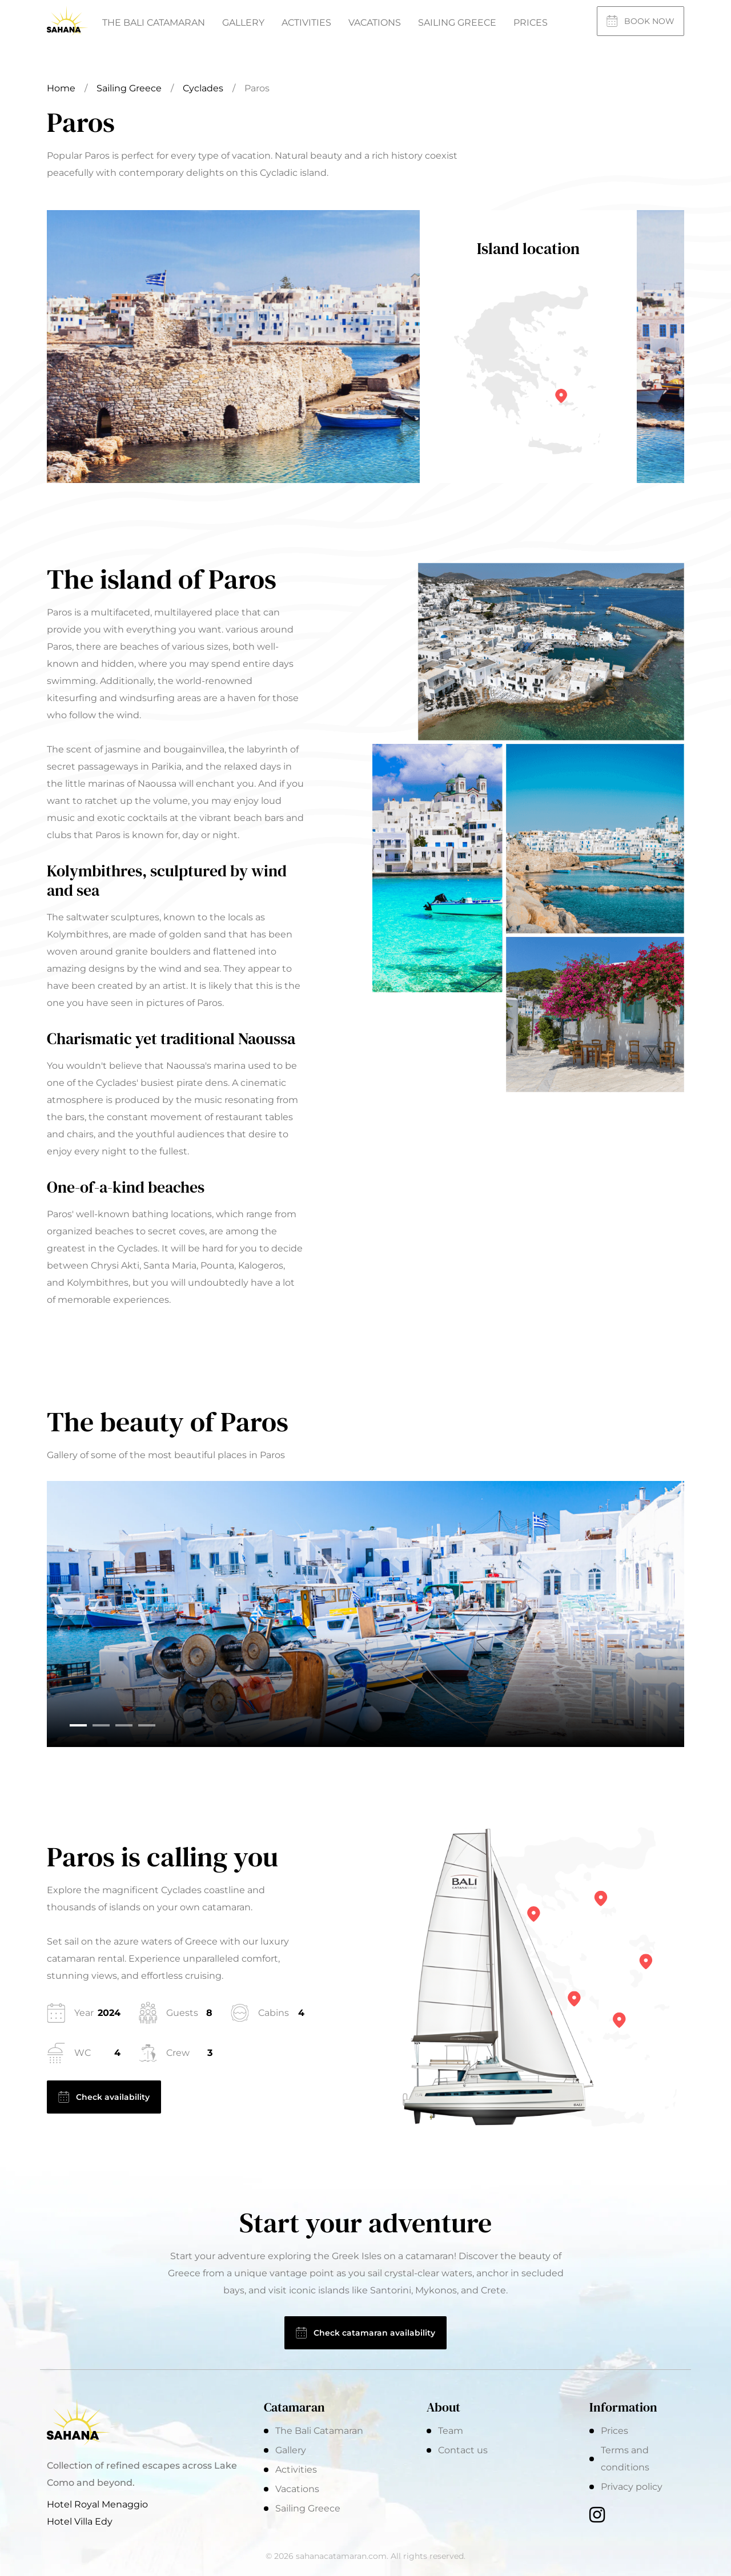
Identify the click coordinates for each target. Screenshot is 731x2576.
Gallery (243, 22)
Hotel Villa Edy (80, 2521)
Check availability (104, 2097)
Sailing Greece (457, 22)
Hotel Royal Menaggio (97, 2504)
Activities (306, 22)
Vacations (374, 22)
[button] (78, 1725)
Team (450, 2430)
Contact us (463, 2450)
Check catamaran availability (365, 2332)
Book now (640, 21)
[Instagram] (597, 2516)
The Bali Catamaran (153, 22)
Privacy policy (631, 2486)
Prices (530, 22)
